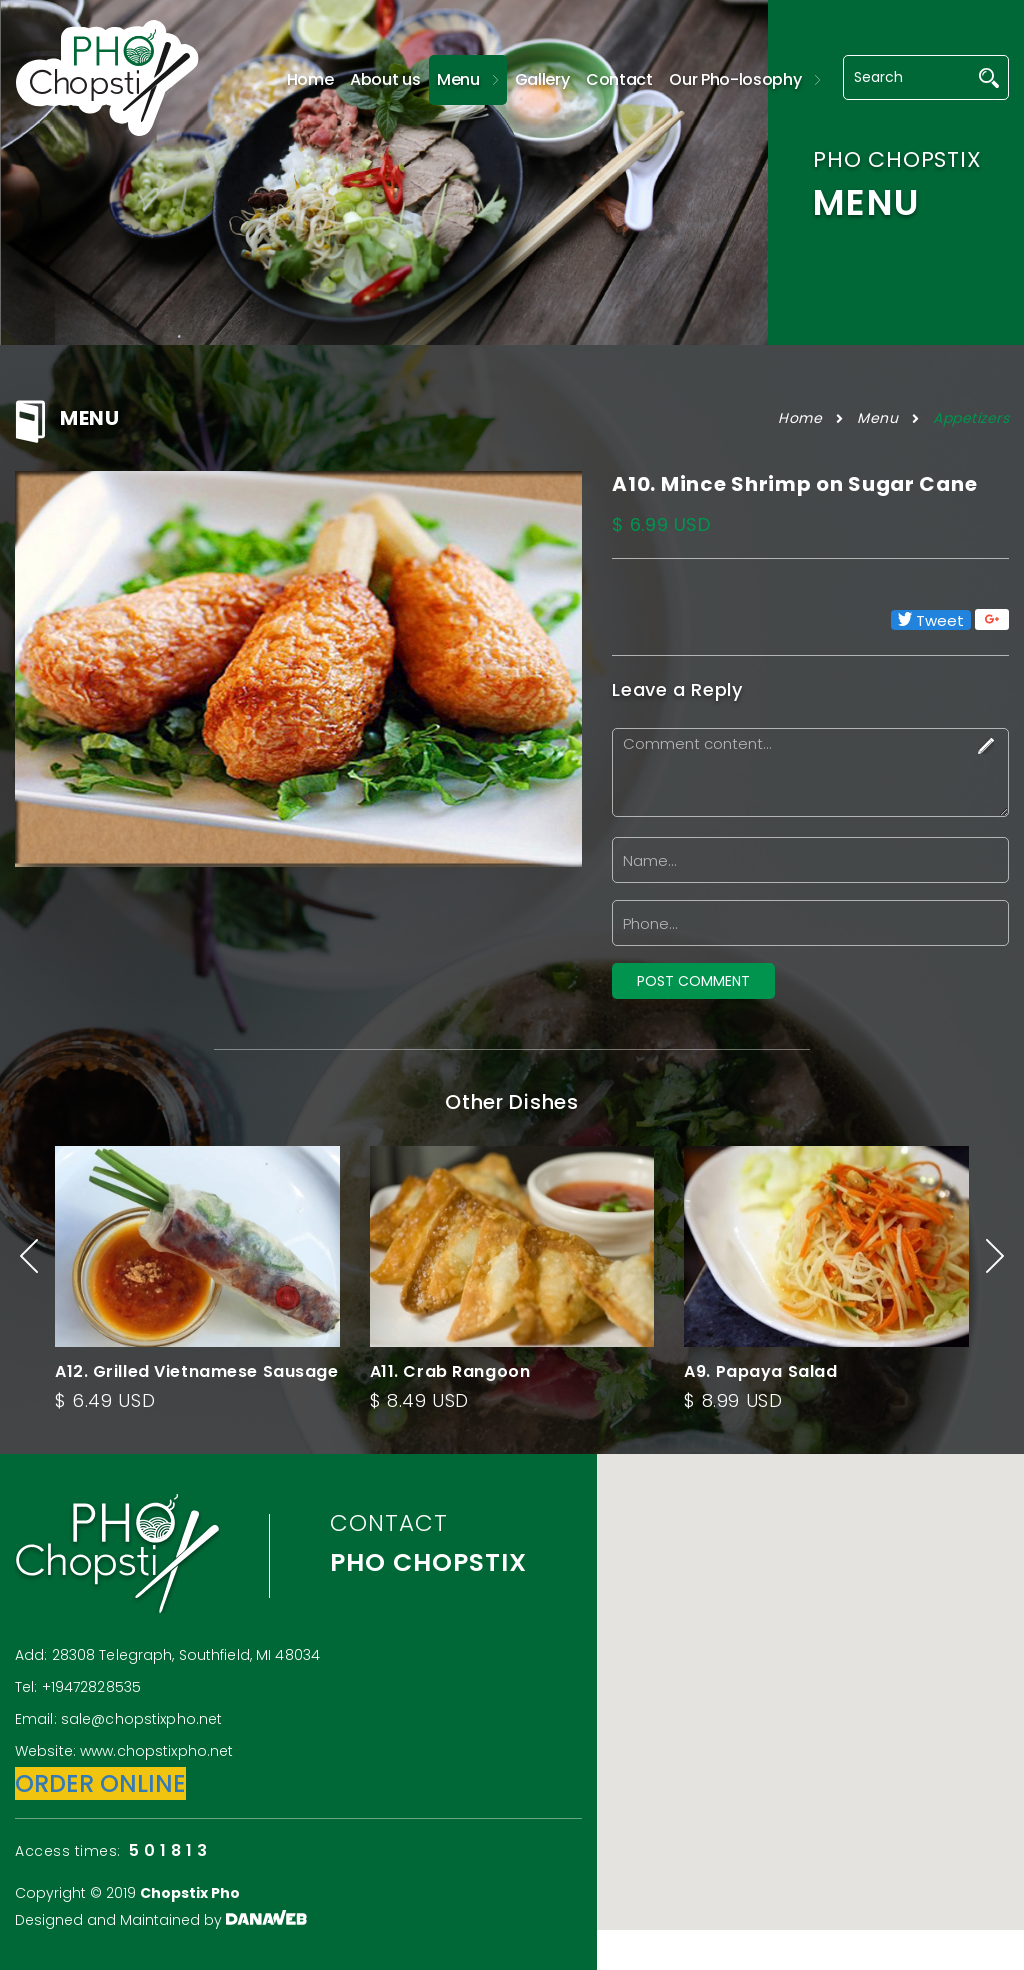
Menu (877, 418)
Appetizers (971, 418)
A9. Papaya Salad (760, 1371)
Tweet (931, 620)
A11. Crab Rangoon (450, 1371)
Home (800, 418)
